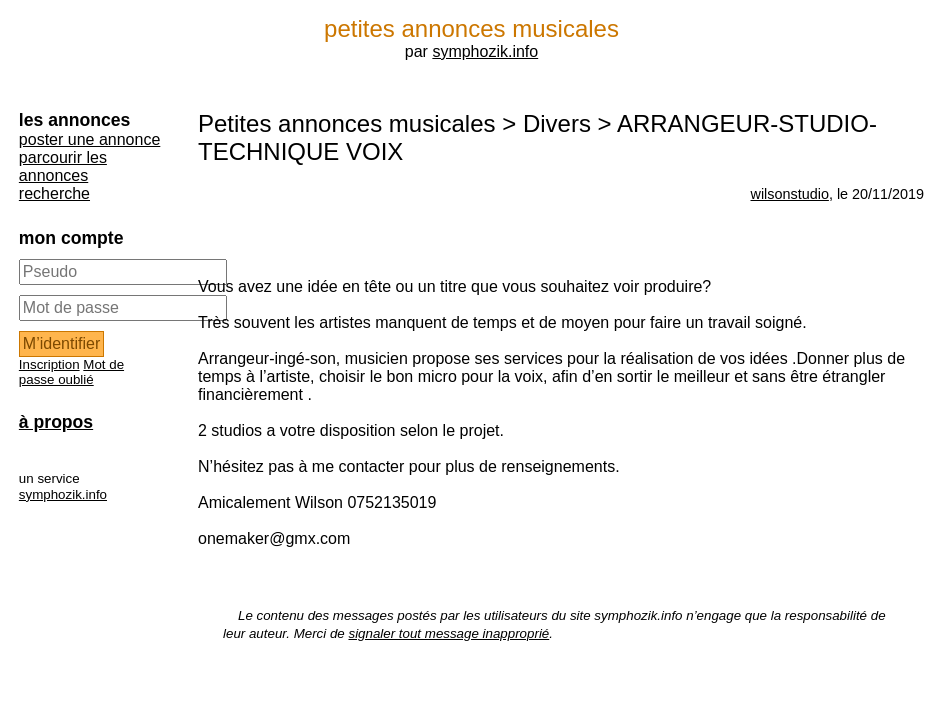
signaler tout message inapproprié (448, 633)
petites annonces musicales (471, 28)
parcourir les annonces (63, 166)
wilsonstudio (790, 194)
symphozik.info (485, 51)
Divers (557, 123)
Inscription (49, 364)
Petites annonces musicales (347, 123)
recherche (54, 193)
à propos (56, 422)
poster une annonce (89, 139)
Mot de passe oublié (71, 372)
